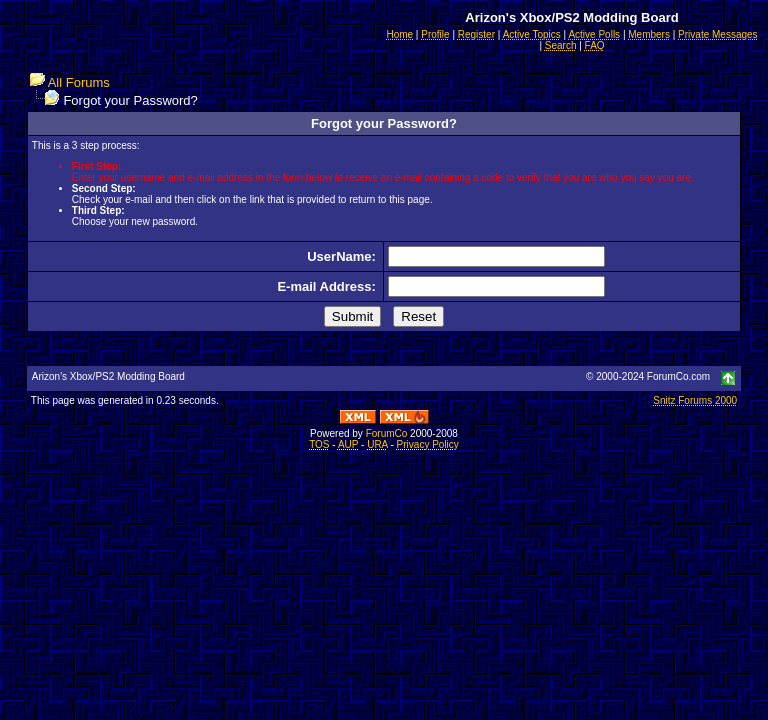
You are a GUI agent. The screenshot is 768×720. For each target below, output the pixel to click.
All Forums (79, 82)
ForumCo (387, 433)
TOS (319, 444)
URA (377, 444)
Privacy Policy (428, 444)
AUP (348, 444)
